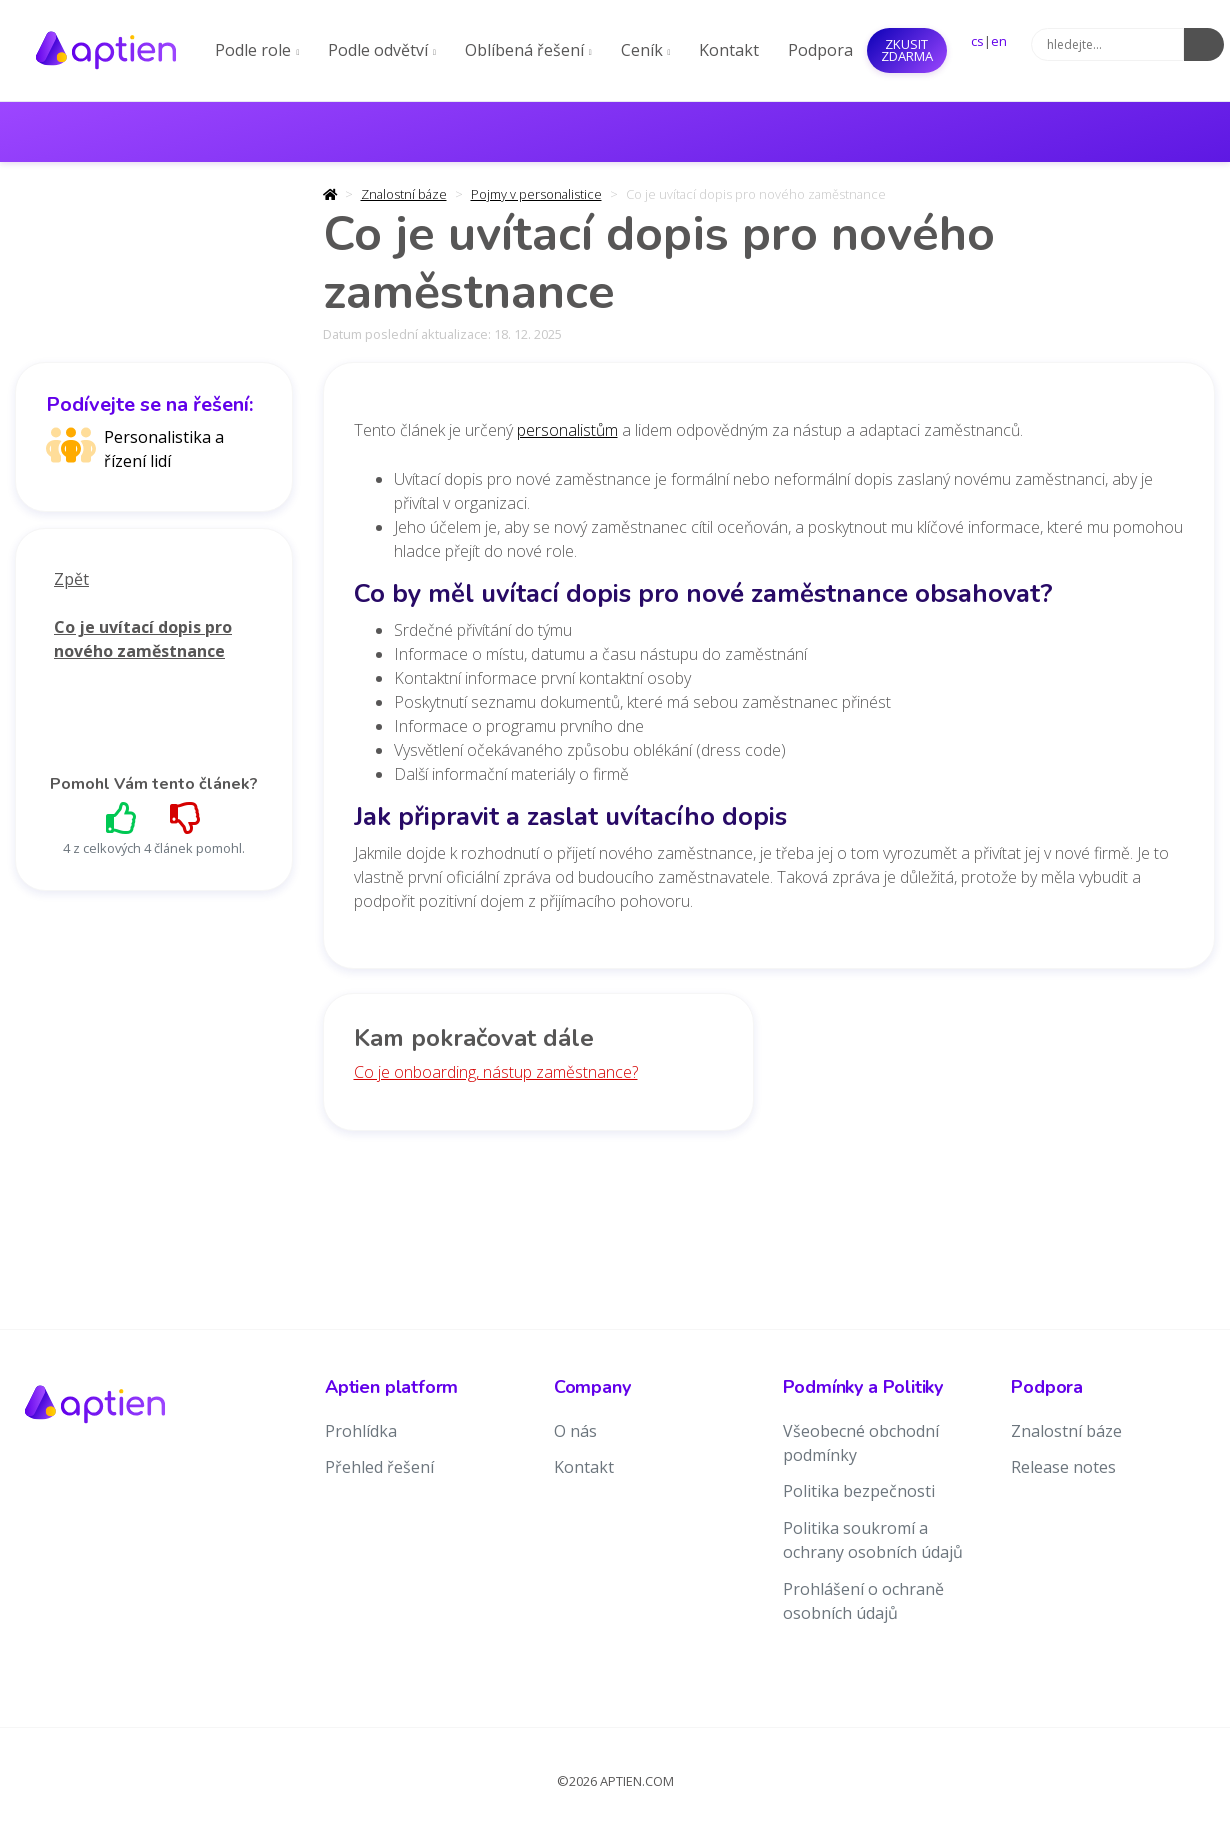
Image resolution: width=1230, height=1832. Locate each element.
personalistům (567, 430)
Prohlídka (361, 1431)
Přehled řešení (379, 1467)
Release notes (1063, 1467)
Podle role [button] (257, 50)
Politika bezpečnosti (859, 1491)
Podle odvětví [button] (382, 50)
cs (977, 41)
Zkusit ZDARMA (907, 50)
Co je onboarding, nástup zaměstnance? (496, 1072)
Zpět (71, 579)
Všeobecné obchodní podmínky (861, 1443)
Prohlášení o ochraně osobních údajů (863, 1601)
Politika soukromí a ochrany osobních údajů (873, 1540)
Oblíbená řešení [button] (528, 50)
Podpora (820, 50)
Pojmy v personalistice (536, 194)
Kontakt (729, 50)
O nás (575, 1431)
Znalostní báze (404, 194)
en (999, 41)
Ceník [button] (646, 50)
